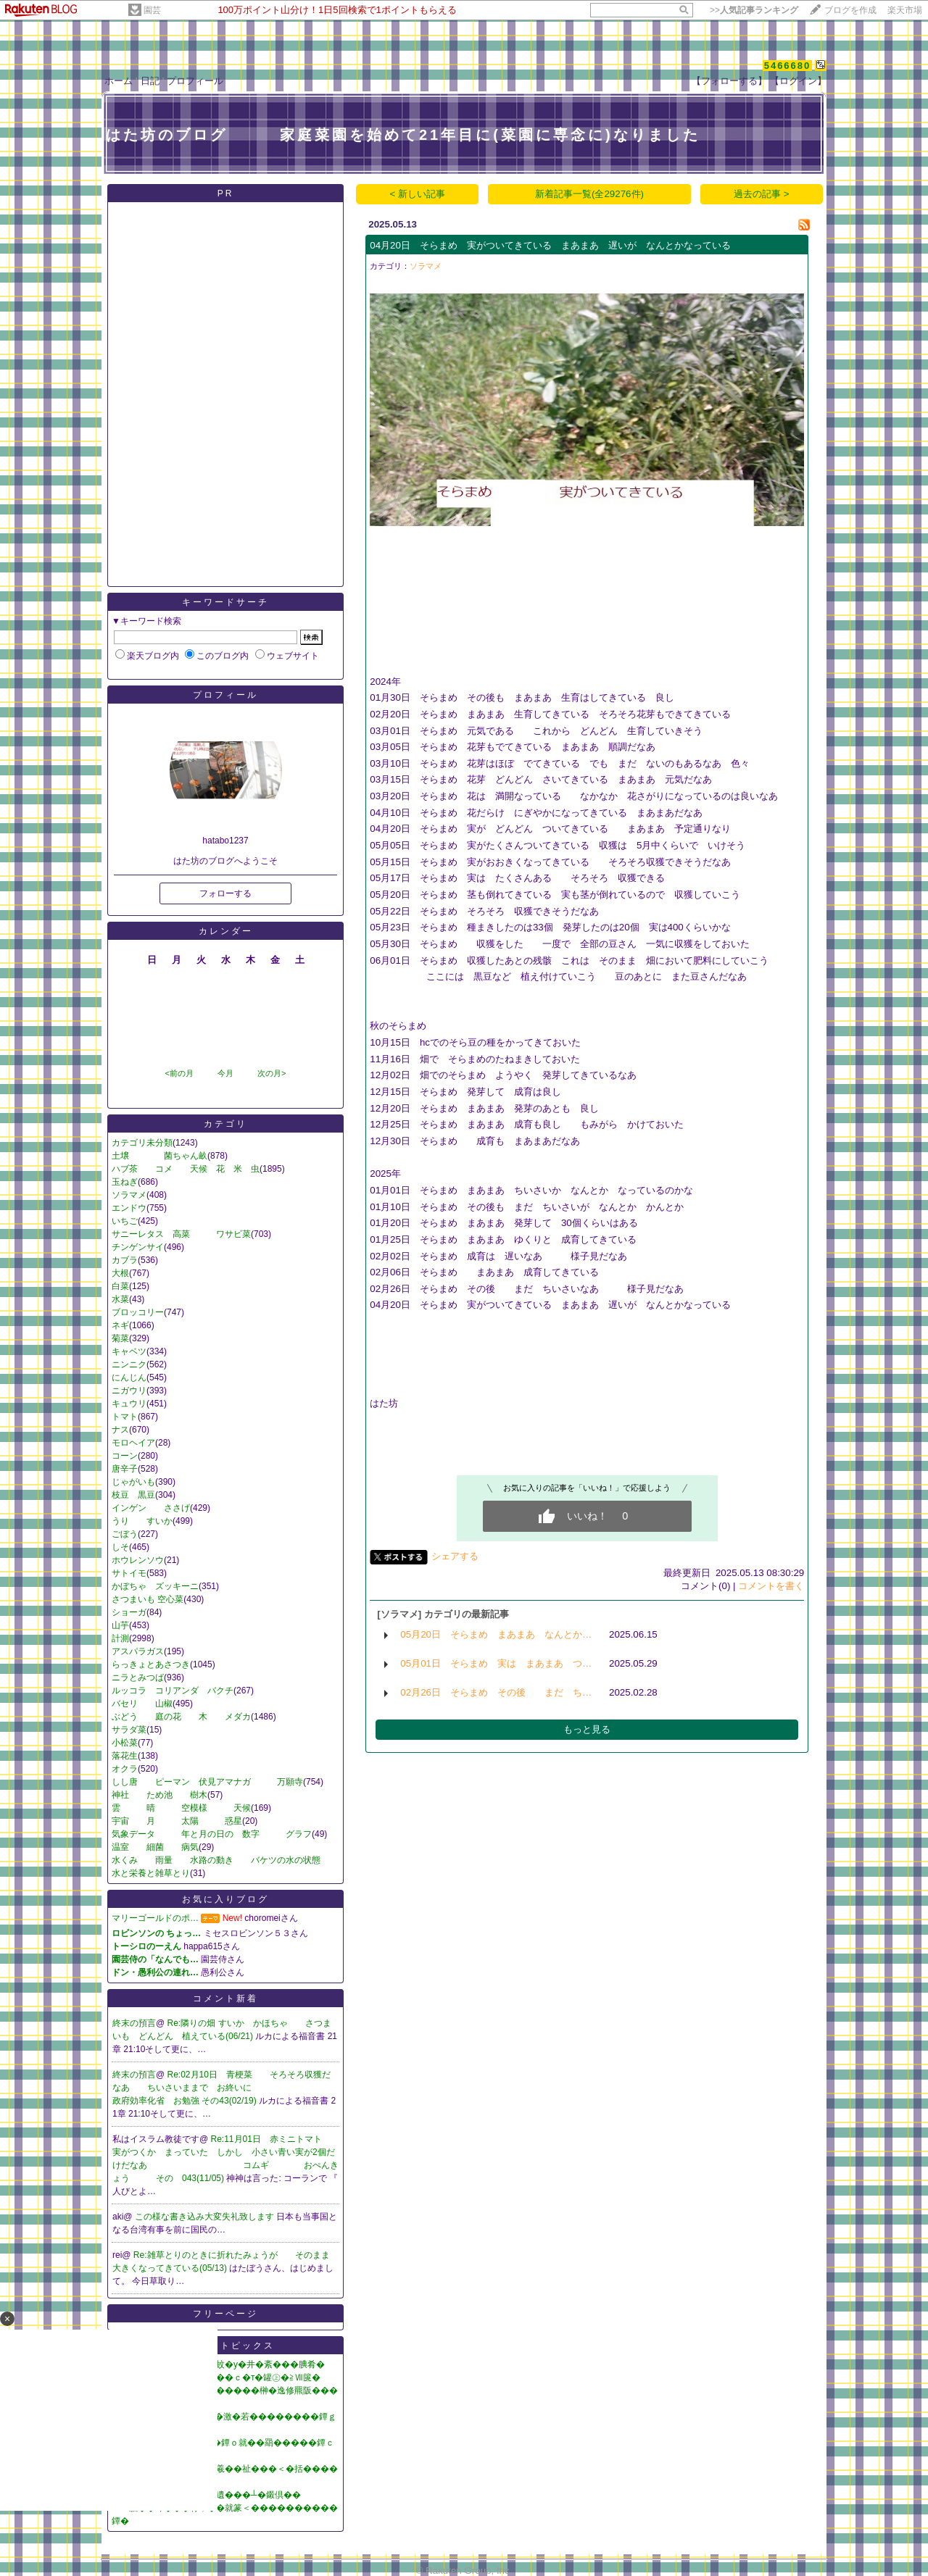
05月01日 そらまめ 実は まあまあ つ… (496, 1663)
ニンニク (129, 1364)
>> (754, 10)
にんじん (129, 1377)
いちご (125, 1221)
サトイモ (129, 1573)
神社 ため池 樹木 (159, 1795)
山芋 (120, 1625)
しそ (120, 1547)
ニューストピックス (226, 2346)
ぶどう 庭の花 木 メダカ (181, 1717)
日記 (150, 80)
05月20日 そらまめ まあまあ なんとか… (496, 1634)
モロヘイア (133, 1443)
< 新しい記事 (418, 193)
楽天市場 (904, 10)
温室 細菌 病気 (155, 1847)
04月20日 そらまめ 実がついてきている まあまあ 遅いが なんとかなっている (550, 245)
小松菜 (125, 1743)
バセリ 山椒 (142, 1703)
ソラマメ (129, 1195)
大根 (120, 1273)
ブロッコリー (138, 1312)
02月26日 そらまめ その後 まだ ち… (496, 1692)
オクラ (125, 1769)
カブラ (125, 1260)
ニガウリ (129, 1390)
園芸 (152, 10)
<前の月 (179, 1073)
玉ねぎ (125, 1182)
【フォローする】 (729, 80)
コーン (125, 1456)
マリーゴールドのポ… (155, 1918)
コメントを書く (771, 1585)
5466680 (787, 65)
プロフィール (195, 80)
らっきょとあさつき (151, 1664)
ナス (120, 1430)
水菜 (120, 1299)
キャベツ (129, 1351)
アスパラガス (138, 1651)
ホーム (118, 80)
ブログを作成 (850, 10)
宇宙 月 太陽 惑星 (177, 1821)
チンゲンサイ (138, 1247)
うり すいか (142, 1521)
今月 (225, 1073)
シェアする (454, 1556)
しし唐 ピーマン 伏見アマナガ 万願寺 (207, 1782)
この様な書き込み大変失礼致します (205, 2217)
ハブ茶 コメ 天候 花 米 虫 (186, 1169)
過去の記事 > (762, 193)
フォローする (225, 893)
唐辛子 (125, 1469)
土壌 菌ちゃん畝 (159, 1156)
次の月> (271, 1073)
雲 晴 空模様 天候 (181, 1808)
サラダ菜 (129, 1730)
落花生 (125, 1756)
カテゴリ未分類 (142, 1143)
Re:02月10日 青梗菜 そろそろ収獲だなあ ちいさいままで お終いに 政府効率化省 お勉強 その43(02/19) (234, 2087)
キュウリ (129, 1404)
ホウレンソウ (138, 1560)
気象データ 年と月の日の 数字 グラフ (212, 1834)
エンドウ (129, 1208)
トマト (125, 1417)
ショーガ (129, 1612)
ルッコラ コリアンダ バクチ (172, 1690)
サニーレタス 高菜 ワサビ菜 (181, 1234)
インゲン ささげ (151, 1508)
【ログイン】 (798, 80)
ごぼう (125, 1534)
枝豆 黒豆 (133, 1495)
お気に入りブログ (225, 1899)
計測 (120, 1638)
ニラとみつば (138, 1677)
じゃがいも (133, 1482)
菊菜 (120, 1338)
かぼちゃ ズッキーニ (155, 1586)
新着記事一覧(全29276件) (589, 193)
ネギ (120, 1325)
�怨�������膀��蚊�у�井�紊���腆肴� (218, 2364)
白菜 (120, 1286)
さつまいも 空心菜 (147, 1599)
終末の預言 (134, 2023)
